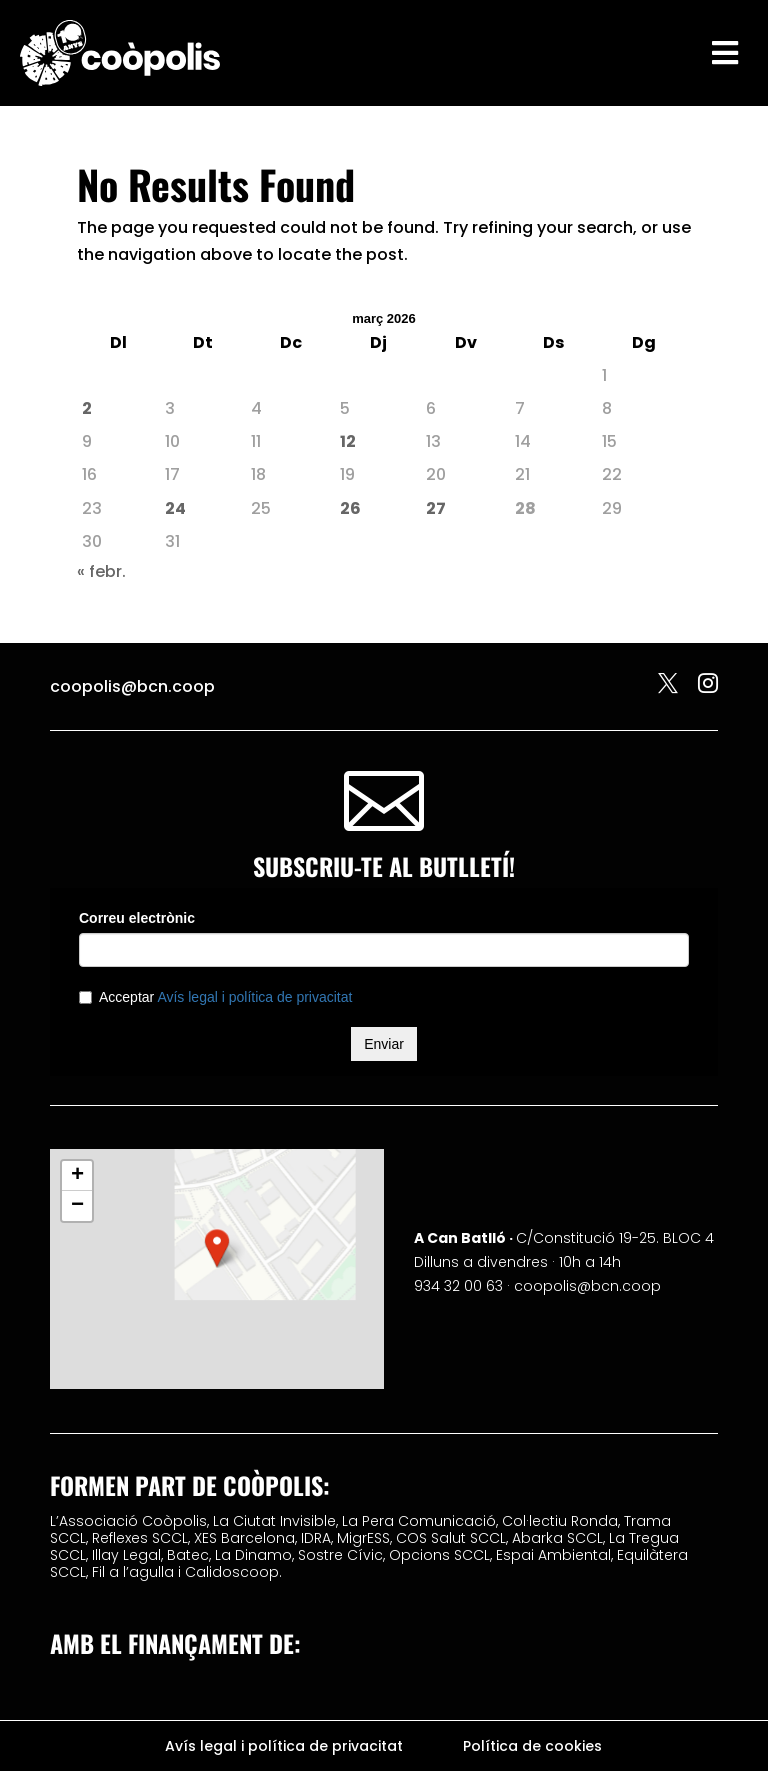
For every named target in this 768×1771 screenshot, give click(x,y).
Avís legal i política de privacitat (284, 1747)
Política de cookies (532, 1747)
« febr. (101, 571)
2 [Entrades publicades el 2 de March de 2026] (87, 408)
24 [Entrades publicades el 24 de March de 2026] (175, 508)
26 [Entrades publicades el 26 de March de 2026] (350, 508)
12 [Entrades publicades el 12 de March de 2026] (348, 441)
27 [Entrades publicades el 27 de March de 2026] (436, 508)
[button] (217, 1248)
